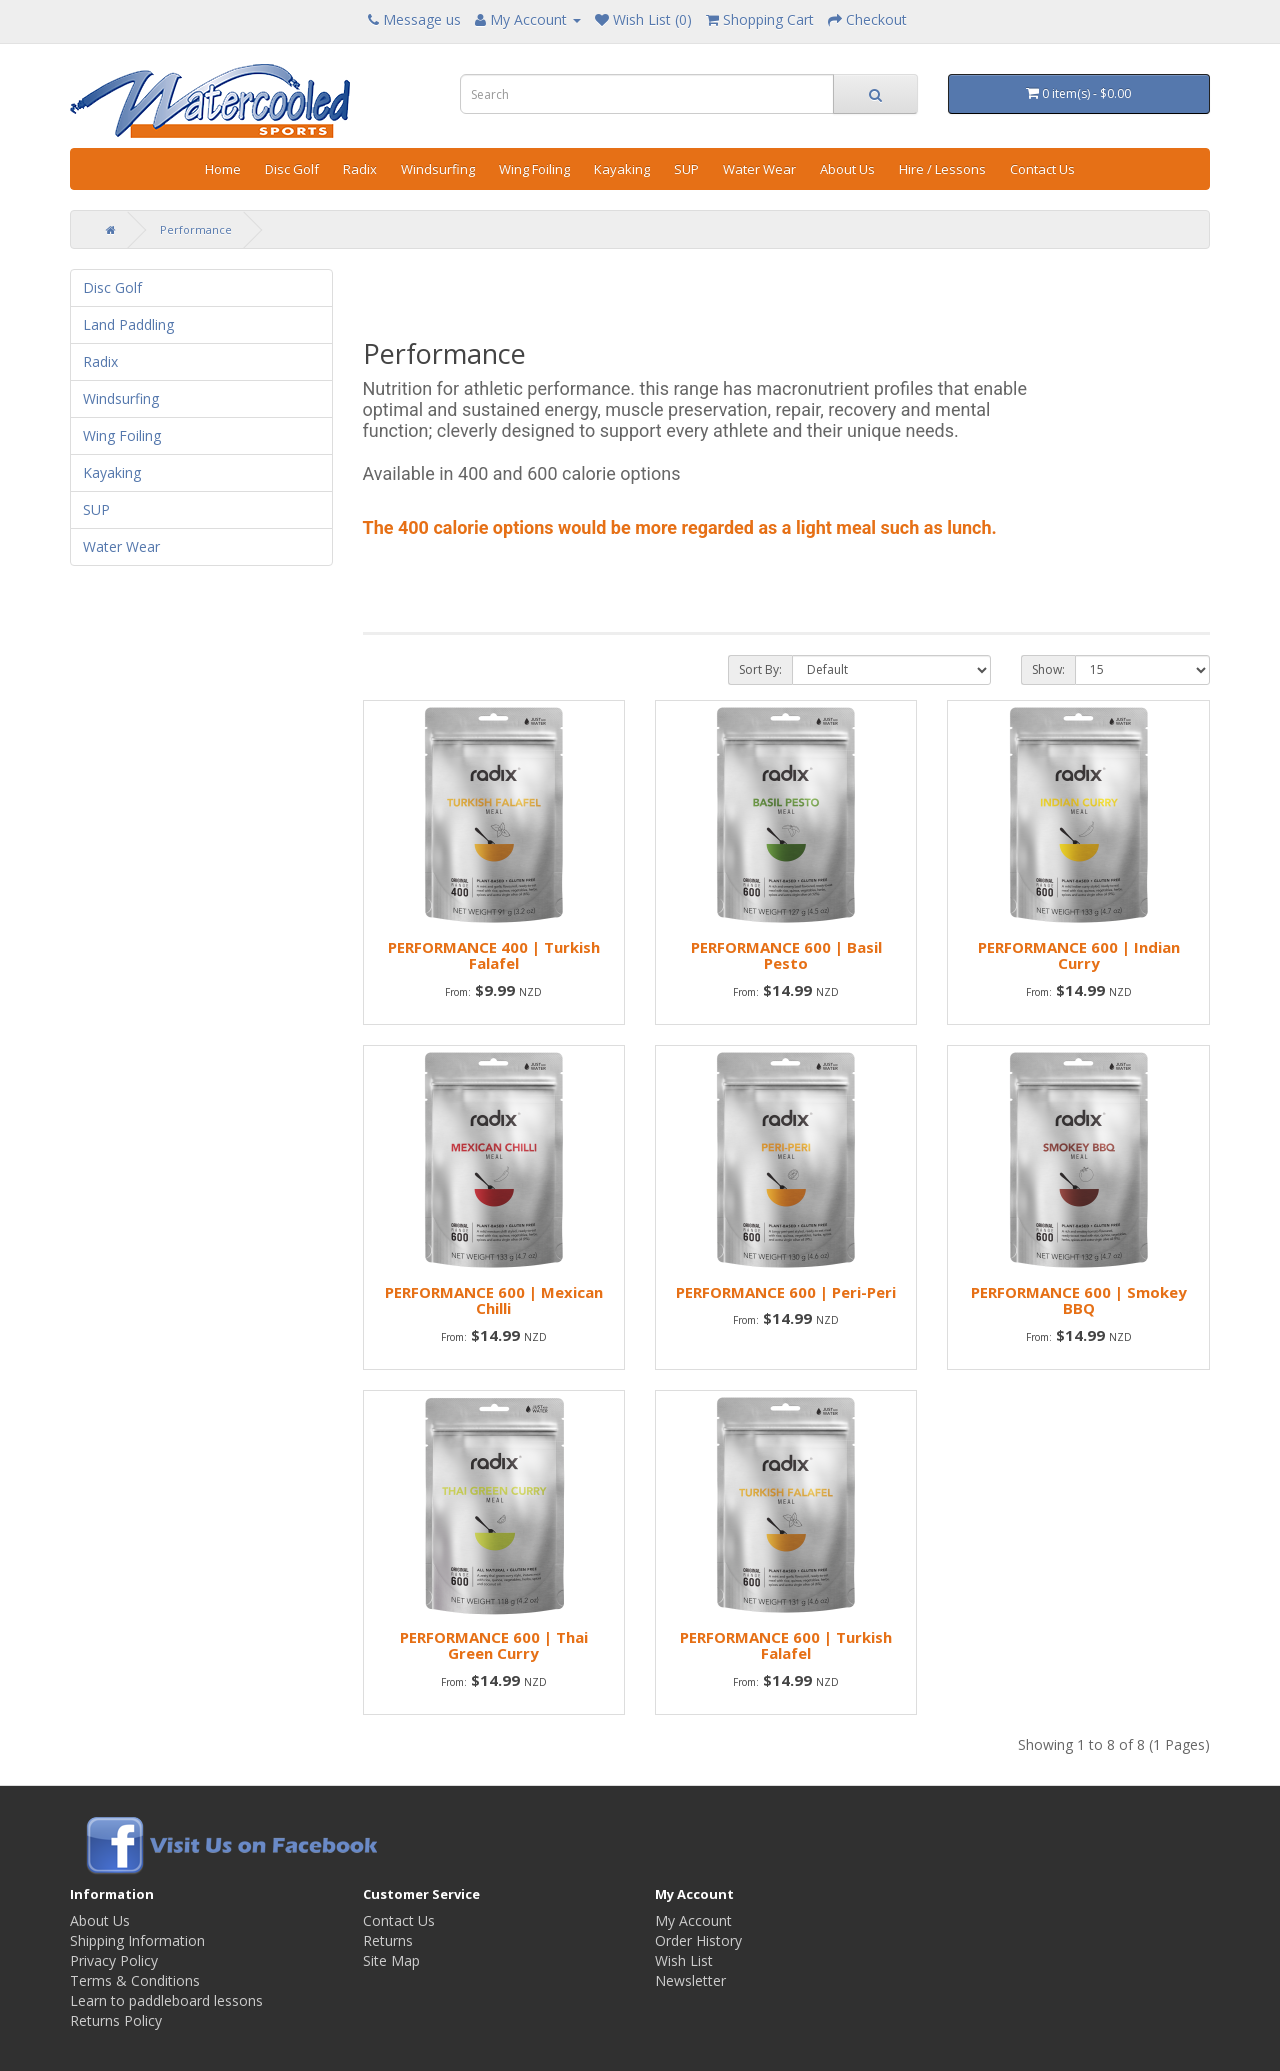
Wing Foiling (534, 169)
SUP (686, 169)
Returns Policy (116, 2020)
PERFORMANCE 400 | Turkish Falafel (494, 955)
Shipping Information (137, 1940)
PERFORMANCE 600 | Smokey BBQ (1079, 1300)
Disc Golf (292, 169)
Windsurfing (438, 169)
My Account (693, 1920)
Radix (360, 169)
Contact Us (1042, 169)
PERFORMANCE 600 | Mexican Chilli (494, 1300)
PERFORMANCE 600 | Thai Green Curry (494, 1645)
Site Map (391, 1960)
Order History (698, 1940)
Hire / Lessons (942, 169)
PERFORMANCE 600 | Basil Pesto (786, 955)
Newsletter (690, 1980)
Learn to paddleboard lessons (166, 2000)
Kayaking (622, 169)
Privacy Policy (114, 1960)
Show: (1048, 669)
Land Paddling (128, 324)
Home (223, 169)
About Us (847, 169)
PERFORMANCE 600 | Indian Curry (1079, 955)
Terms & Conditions (135, 1980)
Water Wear (759, 169)
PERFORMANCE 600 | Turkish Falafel (786, 1645)
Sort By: (760, 669)
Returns (388, 1940)
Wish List (684, 1960)
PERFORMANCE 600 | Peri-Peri (786, 1292)
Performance (196, 229)
